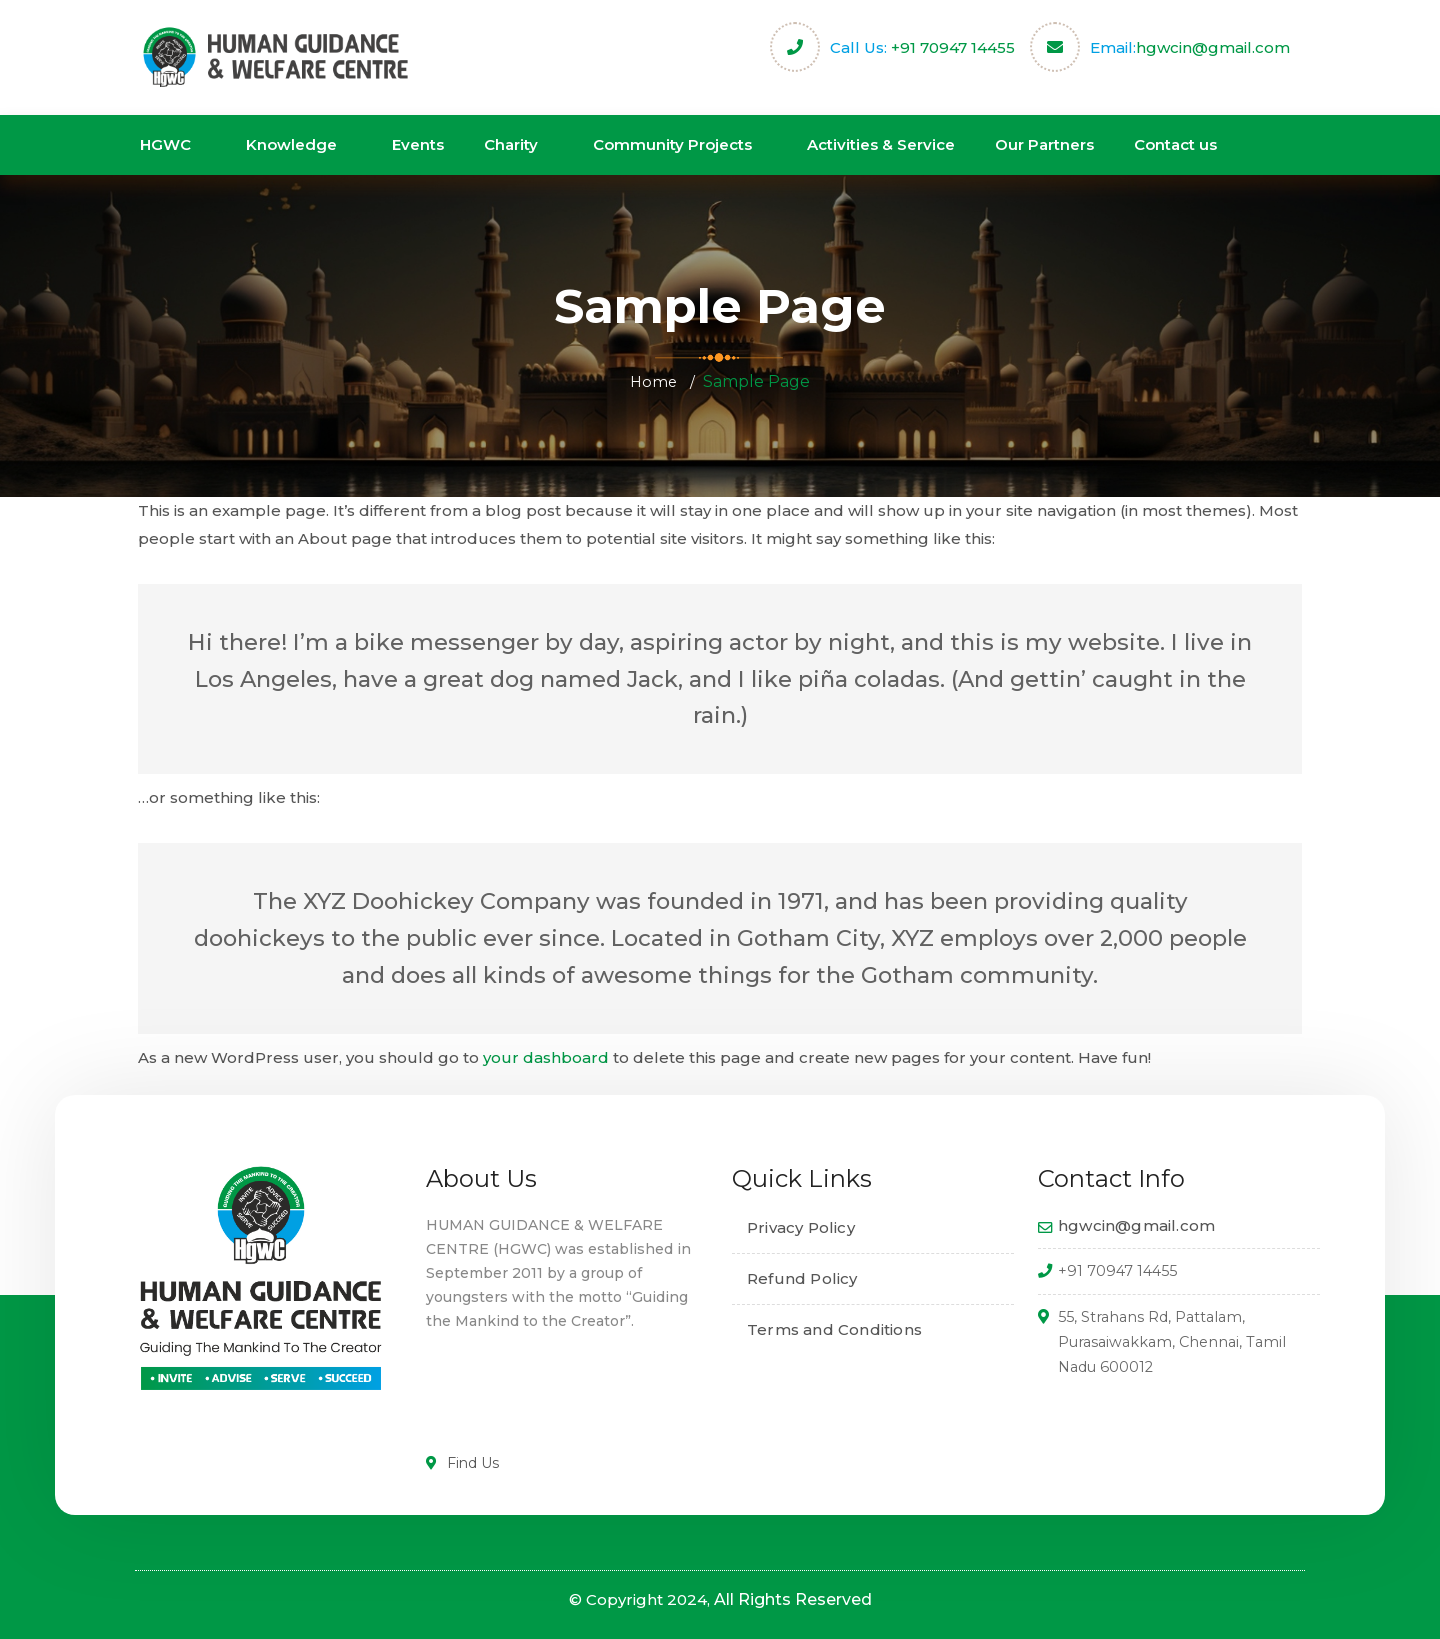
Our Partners (1044, 144)
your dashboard (546, 1057)
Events (418, 144)
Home (653, 381)
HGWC (165, 144)
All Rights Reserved (793, 1599)
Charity (511, 144)
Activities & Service (881, 144)
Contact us (1175, 144)
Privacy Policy (801, 1227)
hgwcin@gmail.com (1213, 47)
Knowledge (291, 144)
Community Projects (672, 144)
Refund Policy (802, 1278)
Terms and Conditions (834, 1329)
